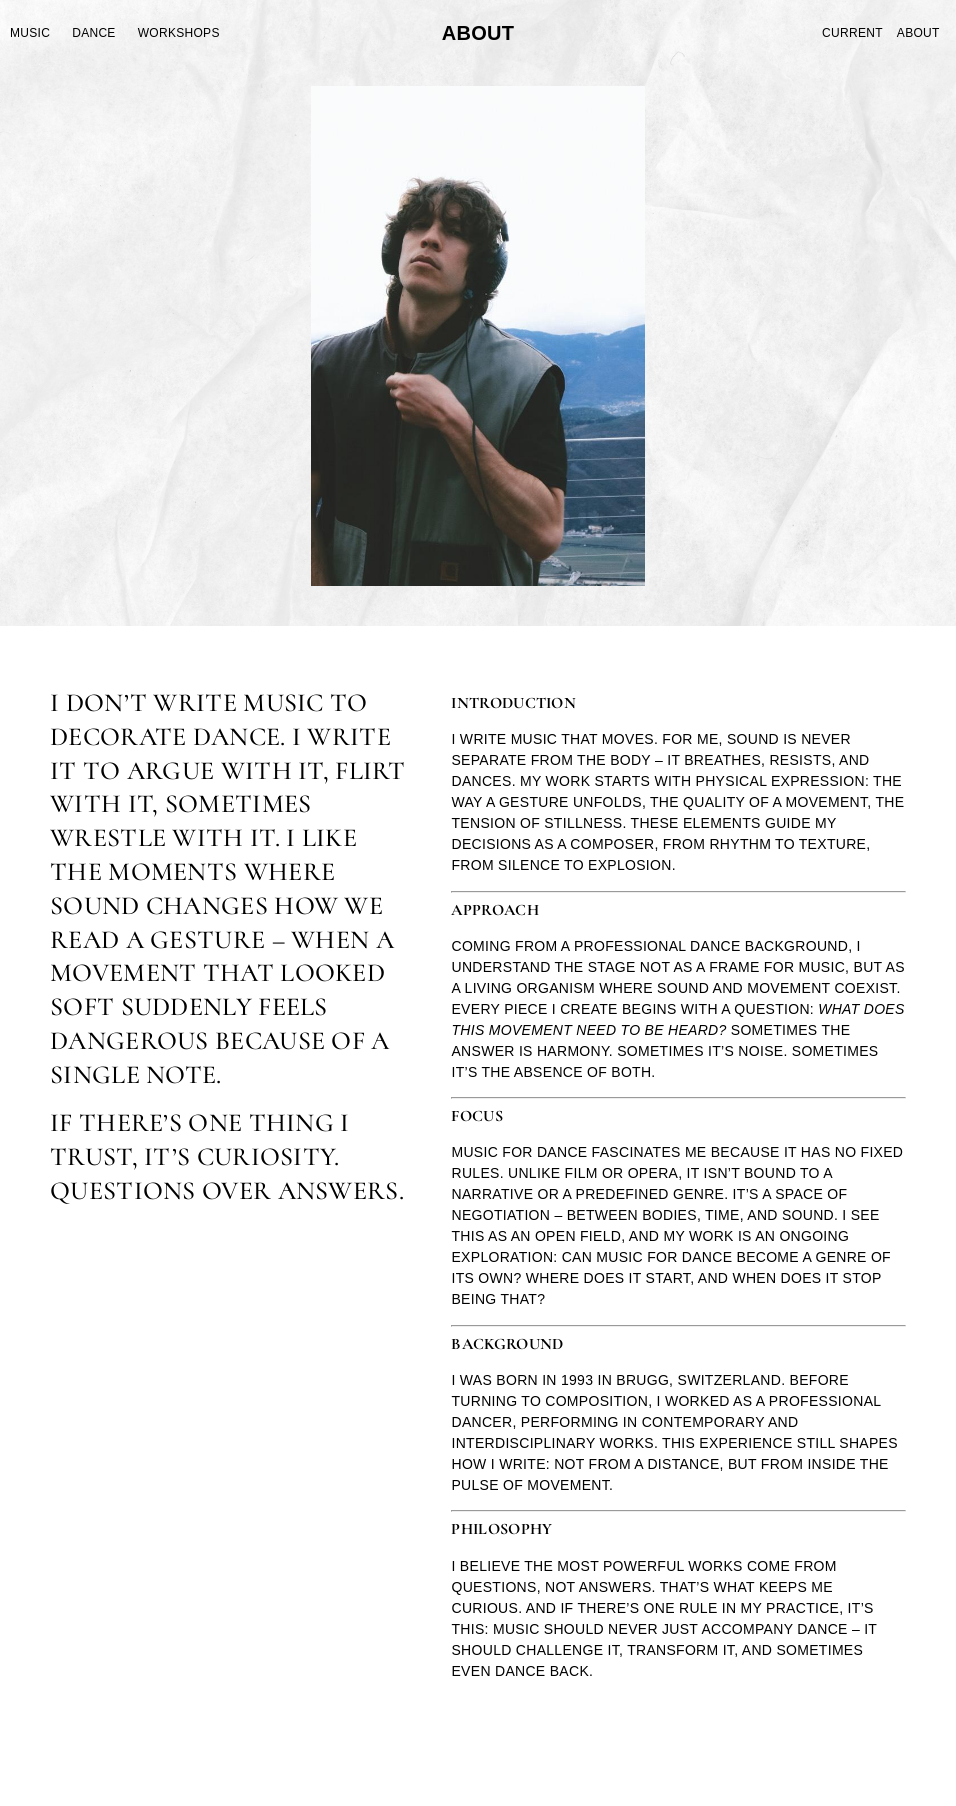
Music (30, 33)
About (918, 33)
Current (852, 33)
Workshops (179, 33)
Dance (94, 33)
